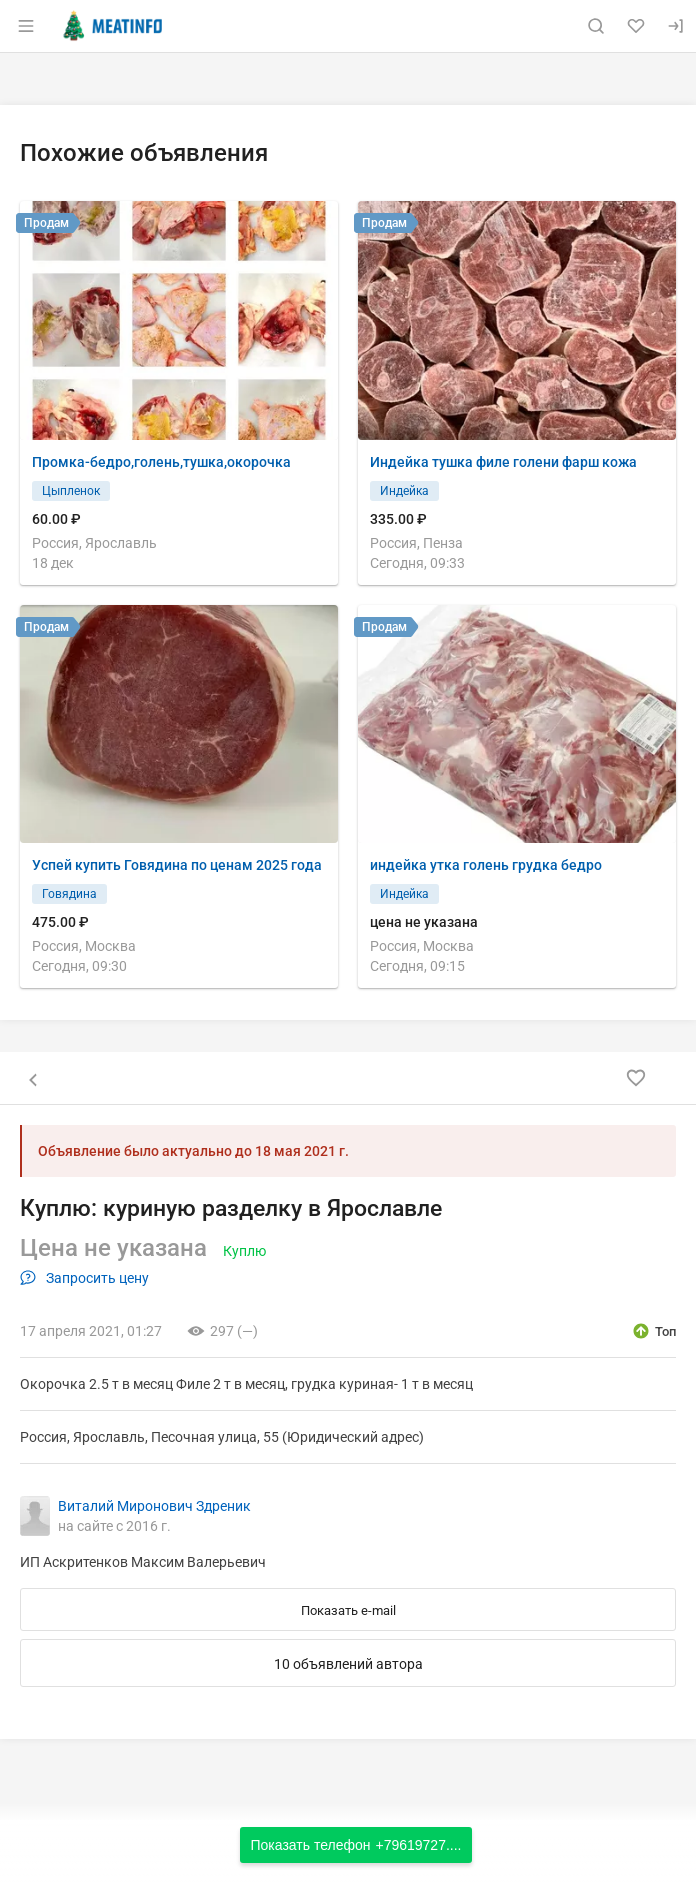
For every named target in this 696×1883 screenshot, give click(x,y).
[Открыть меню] (26, 26)
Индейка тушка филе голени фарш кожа (503, 462)
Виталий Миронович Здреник (154, 1506)
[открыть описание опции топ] (653, 1331)
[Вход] (676, 26)
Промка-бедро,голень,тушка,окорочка (161, 462)
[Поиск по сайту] (596, 26)
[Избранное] (636, 26)
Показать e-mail (348, 1610)
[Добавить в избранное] (636, 1078)
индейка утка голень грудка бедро (486, 865)
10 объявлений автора (348, 1664)
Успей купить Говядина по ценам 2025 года (177, 865)
